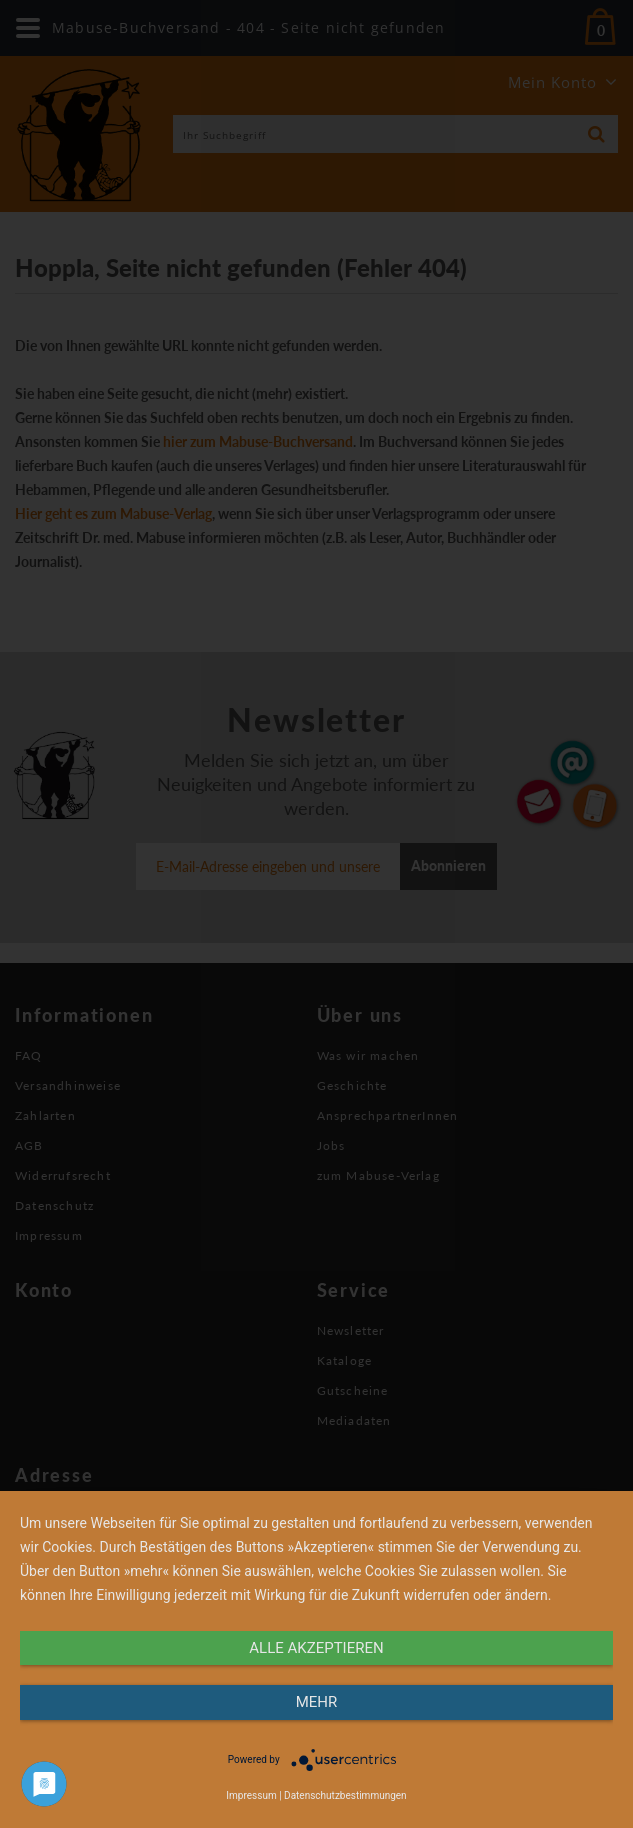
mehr (317, 1702)
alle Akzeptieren (316, 1648)
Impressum (251, 1795)
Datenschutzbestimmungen (345, 1795)
